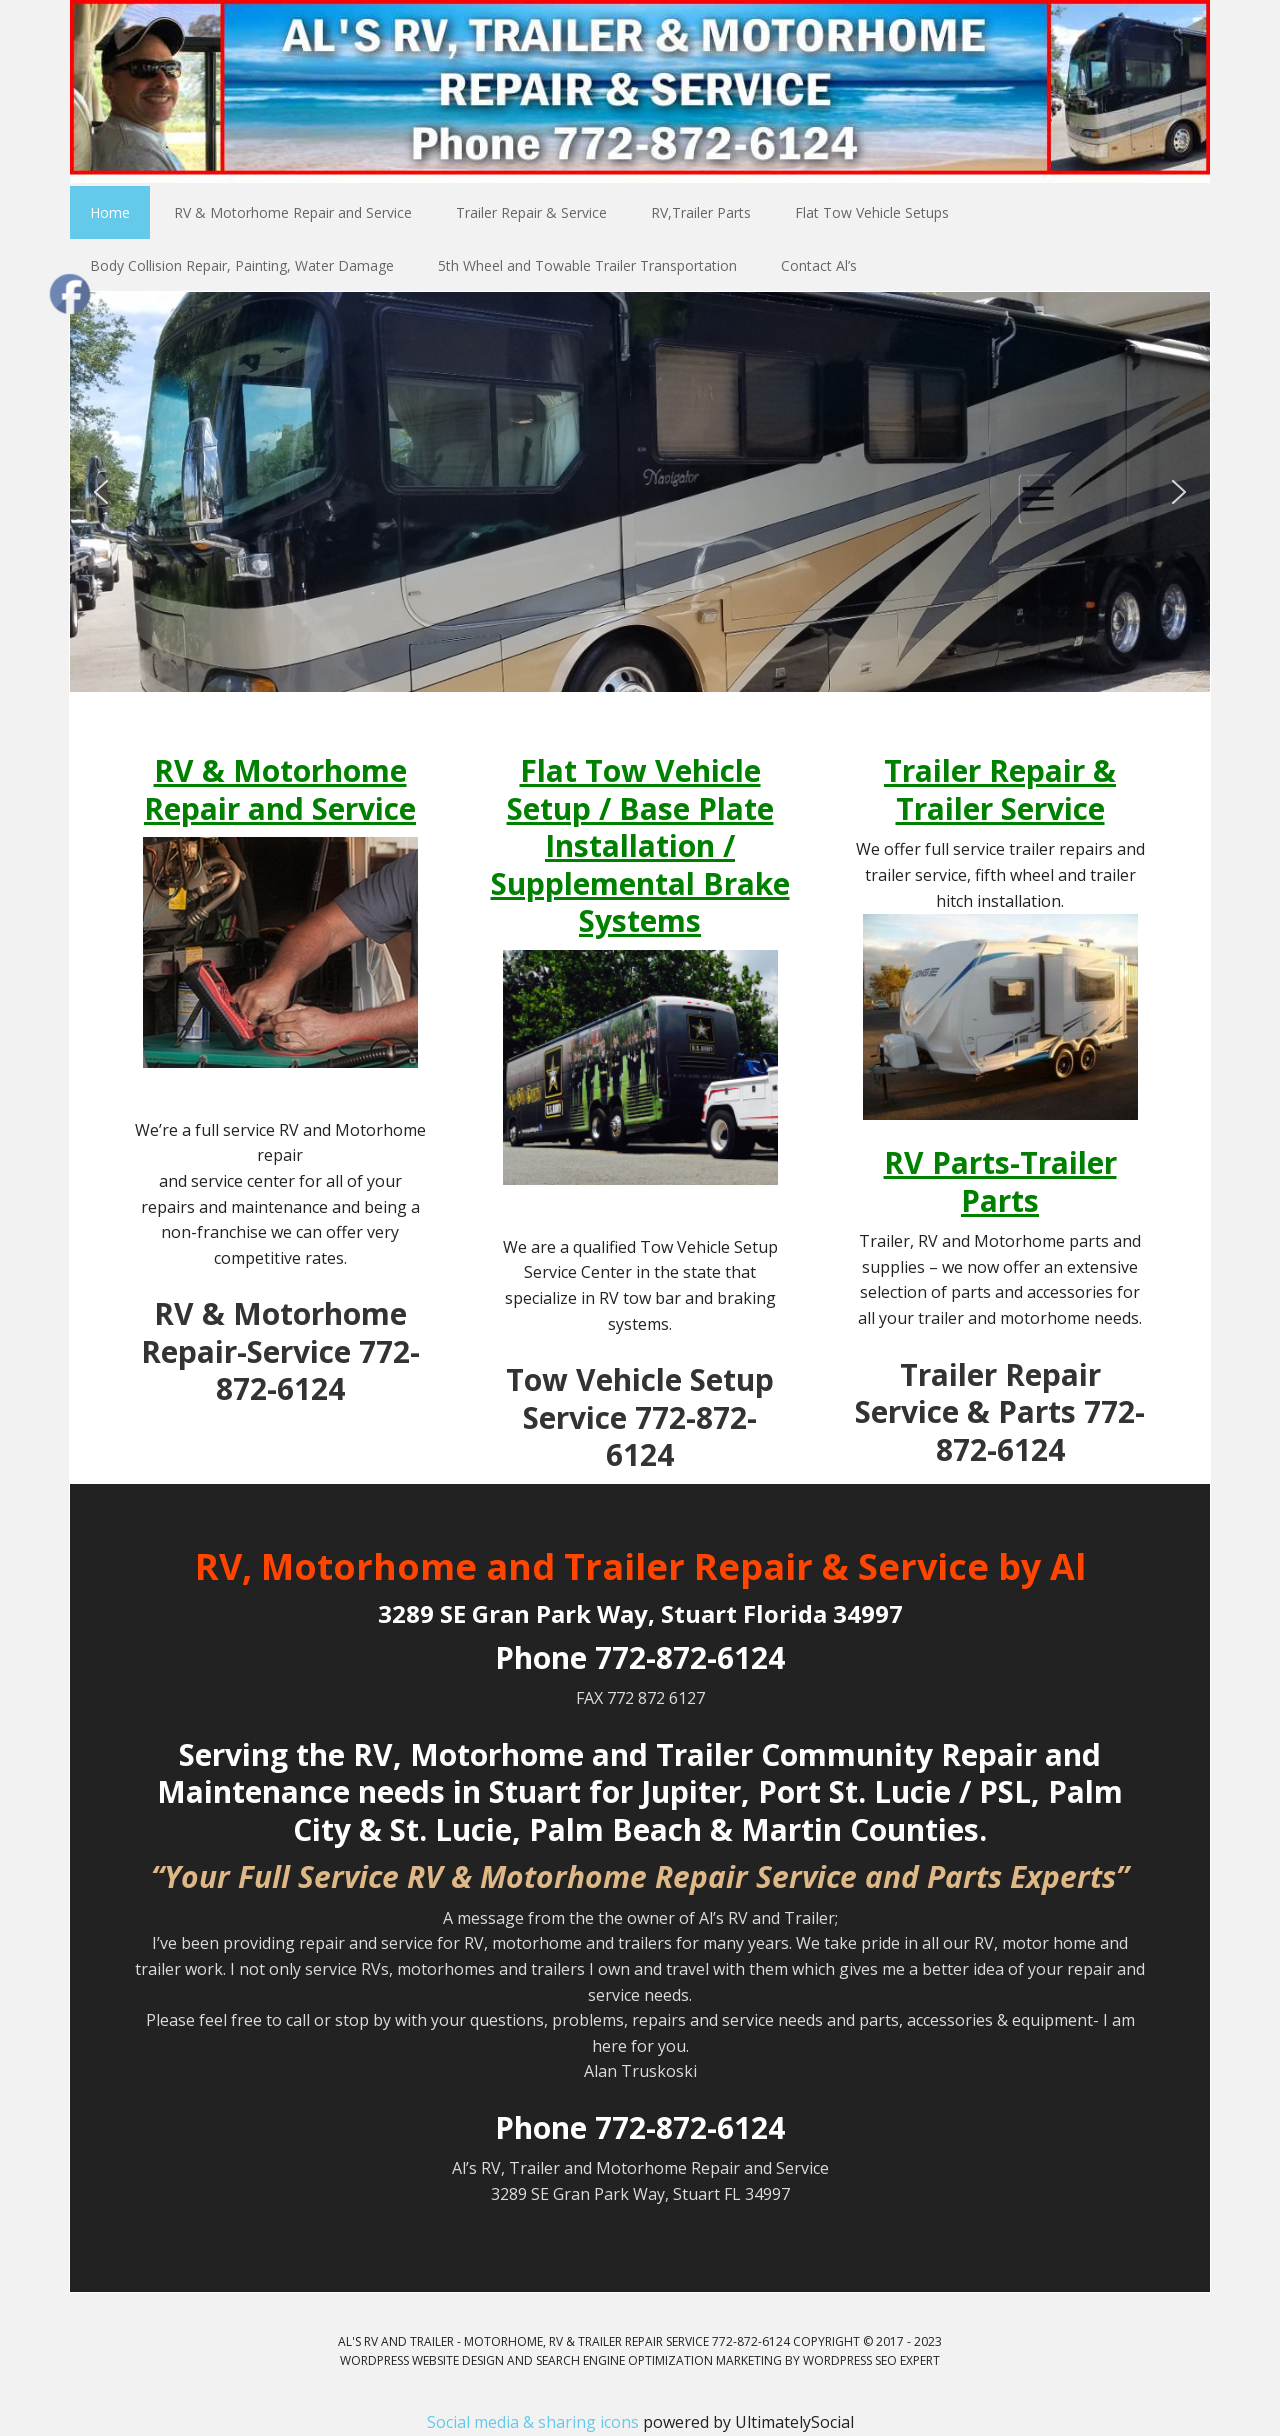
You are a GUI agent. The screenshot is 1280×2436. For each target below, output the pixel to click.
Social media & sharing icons (535, 2422)
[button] (101, 492)
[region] (640, 492)
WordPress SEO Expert (871, 2360)
